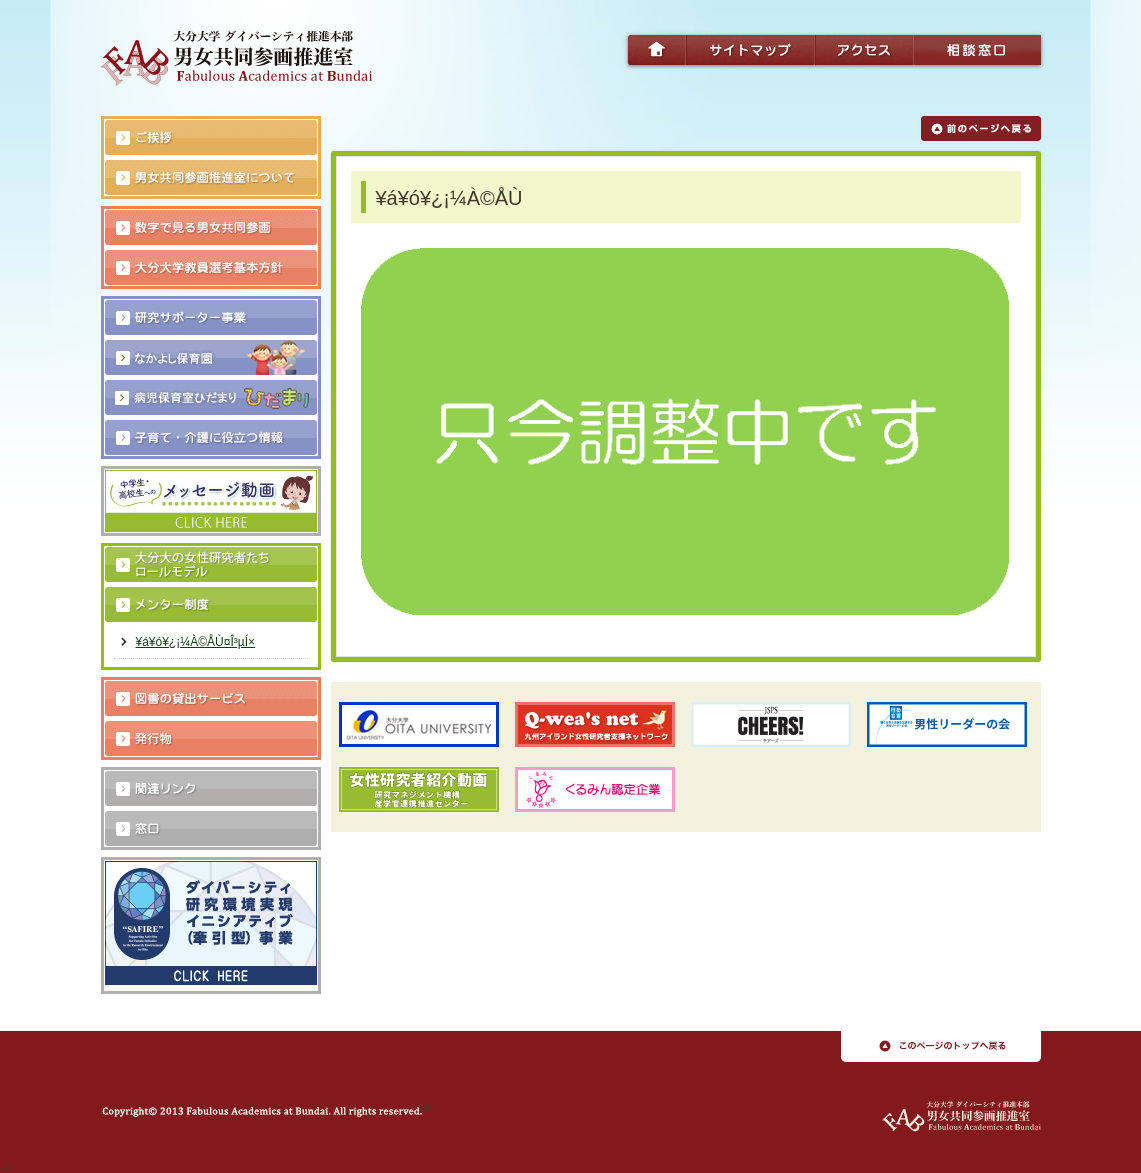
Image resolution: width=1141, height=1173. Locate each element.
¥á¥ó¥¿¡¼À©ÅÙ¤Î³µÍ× (195, 642)
